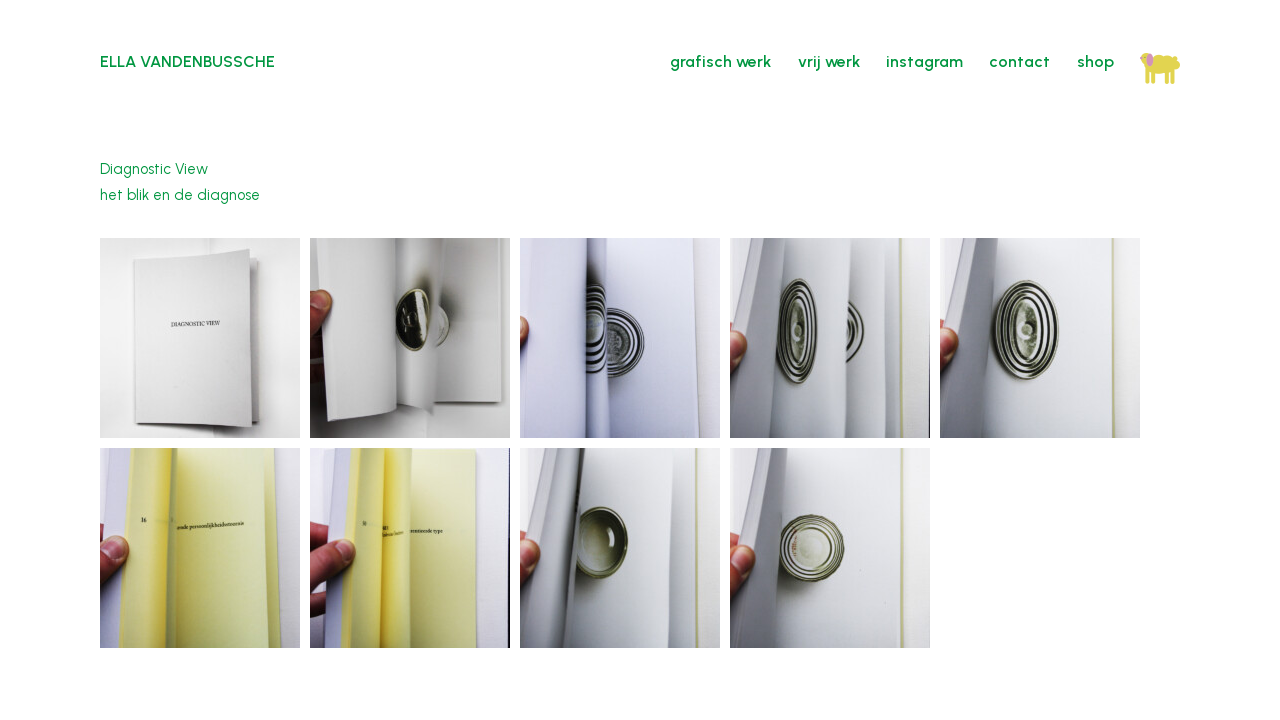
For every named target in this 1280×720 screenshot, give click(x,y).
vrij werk (829, 61)
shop (1095, 61)
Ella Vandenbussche (187, 61)
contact (1019, 61)
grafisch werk (720, 61)
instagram (924, 61)
